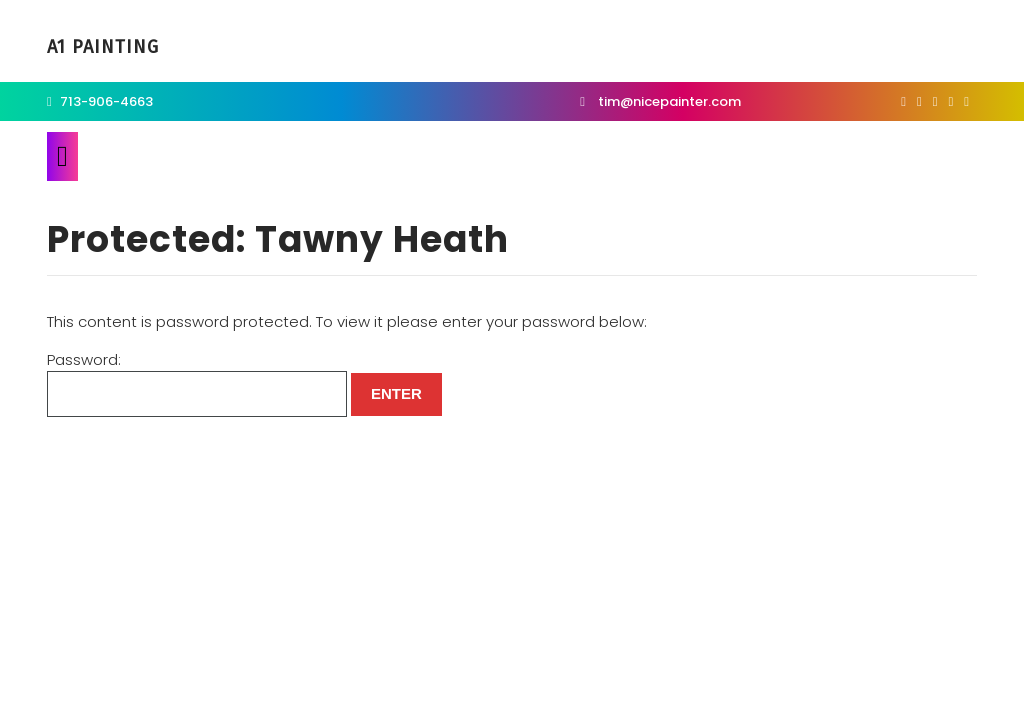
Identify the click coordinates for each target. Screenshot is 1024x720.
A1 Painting (103, 47)
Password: (197, 383)
